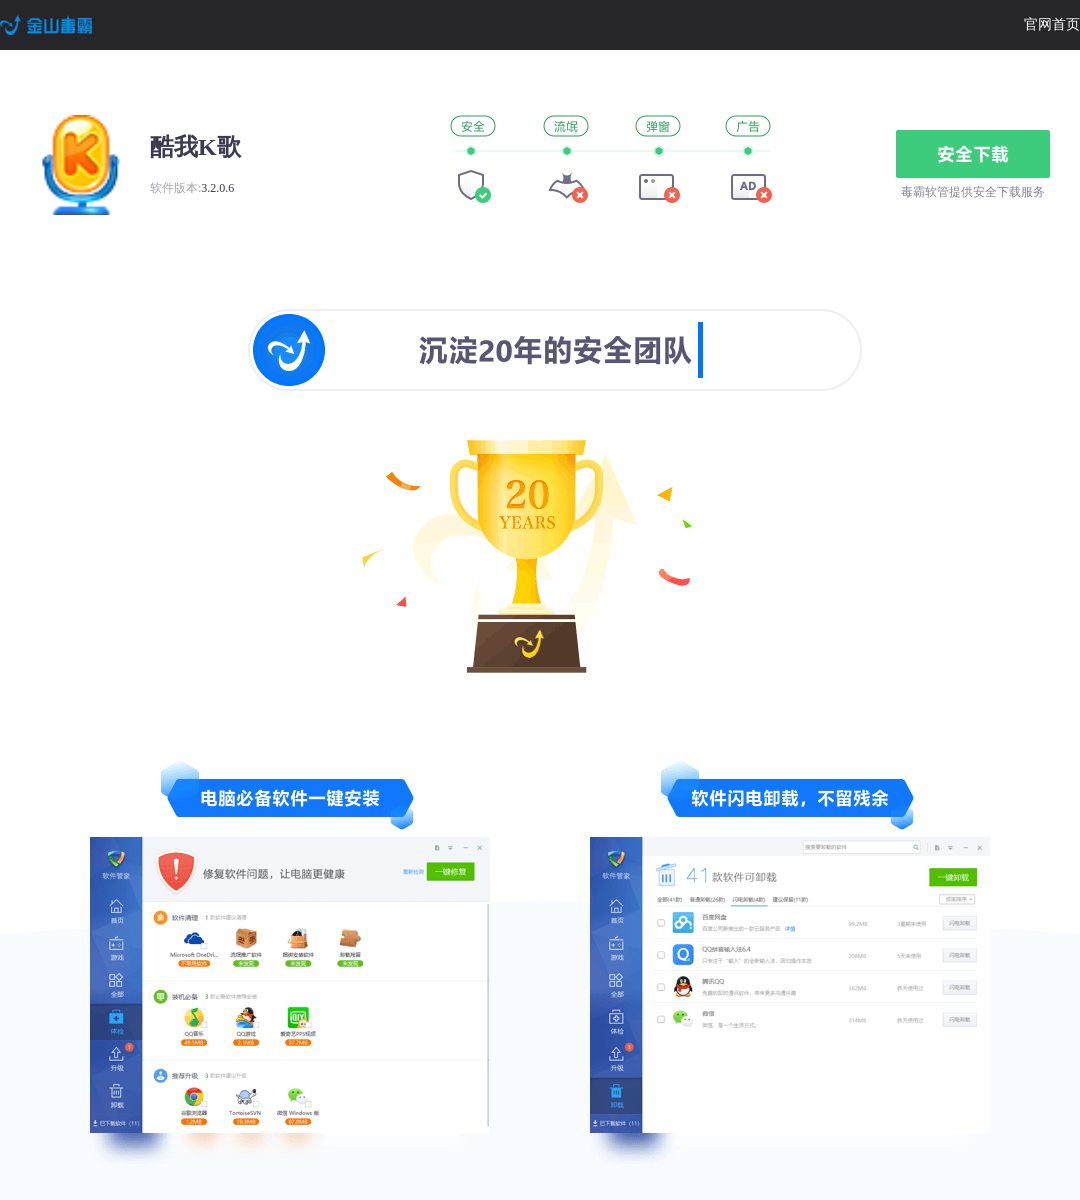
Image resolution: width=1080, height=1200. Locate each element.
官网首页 (1052, 24)
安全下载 (973, 154)
